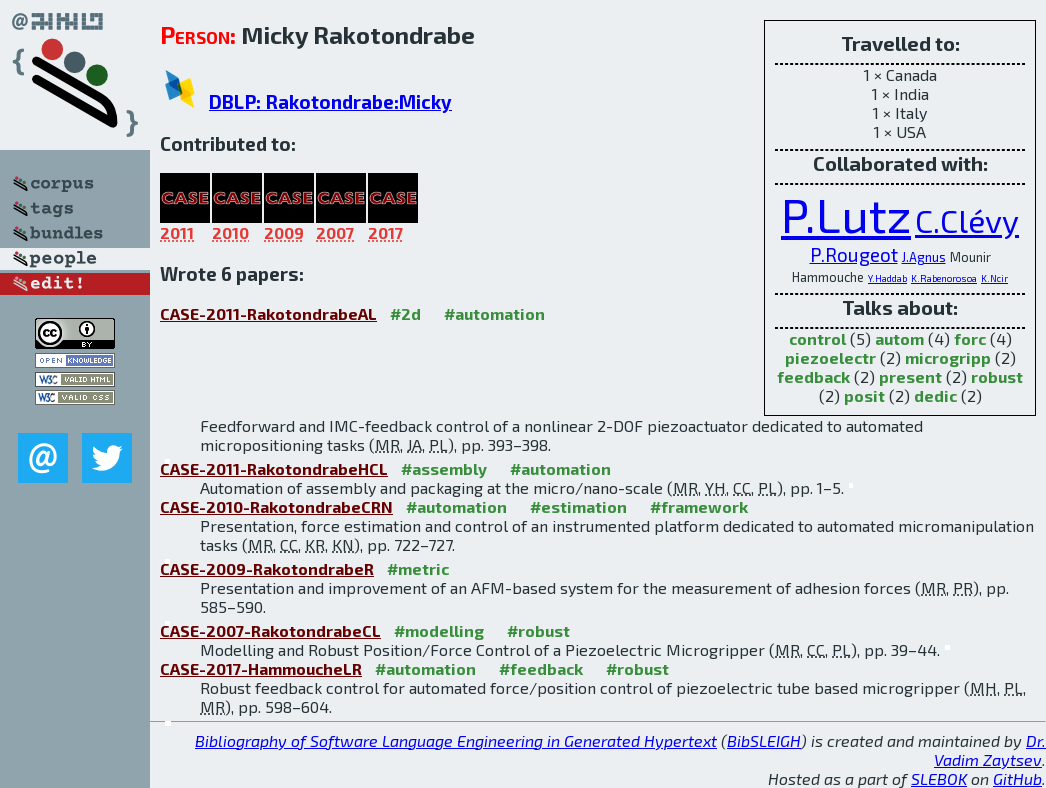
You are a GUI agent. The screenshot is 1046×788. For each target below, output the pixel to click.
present (910, 376)
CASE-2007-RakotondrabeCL (270, 630)
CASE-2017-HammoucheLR (261, 668)
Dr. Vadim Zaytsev (990, 750)
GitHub (1017, 778)
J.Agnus (924, 257)
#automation (494, 313)
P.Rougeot (854, 254)
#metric (418, 568)
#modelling (439, 630)
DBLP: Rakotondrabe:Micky (330, 101)
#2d (405, 313)
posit (864, 395)
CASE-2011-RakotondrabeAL (268, 313)
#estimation (578, 506)
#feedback (541, 668)
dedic (935, 395)
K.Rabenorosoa (944, 278)
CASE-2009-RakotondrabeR (267, 568)
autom (899, 338)
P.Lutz (846, 214)
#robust (538, 630)
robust (997, 376)
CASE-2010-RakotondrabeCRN (276, 506)
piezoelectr (830, 357)
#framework (699, 506)
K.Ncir (994, 278)
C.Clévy (967, 220)
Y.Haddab (887, 278)
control (817, 338)
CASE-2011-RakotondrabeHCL (274, 468)
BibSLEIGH (764, 740)
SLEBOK (939, 778)
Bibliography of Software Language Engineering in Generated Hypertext (456, 740)
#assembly (444, 468)
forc (970, 338)
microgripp (948, 357)
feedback (813, 376)
